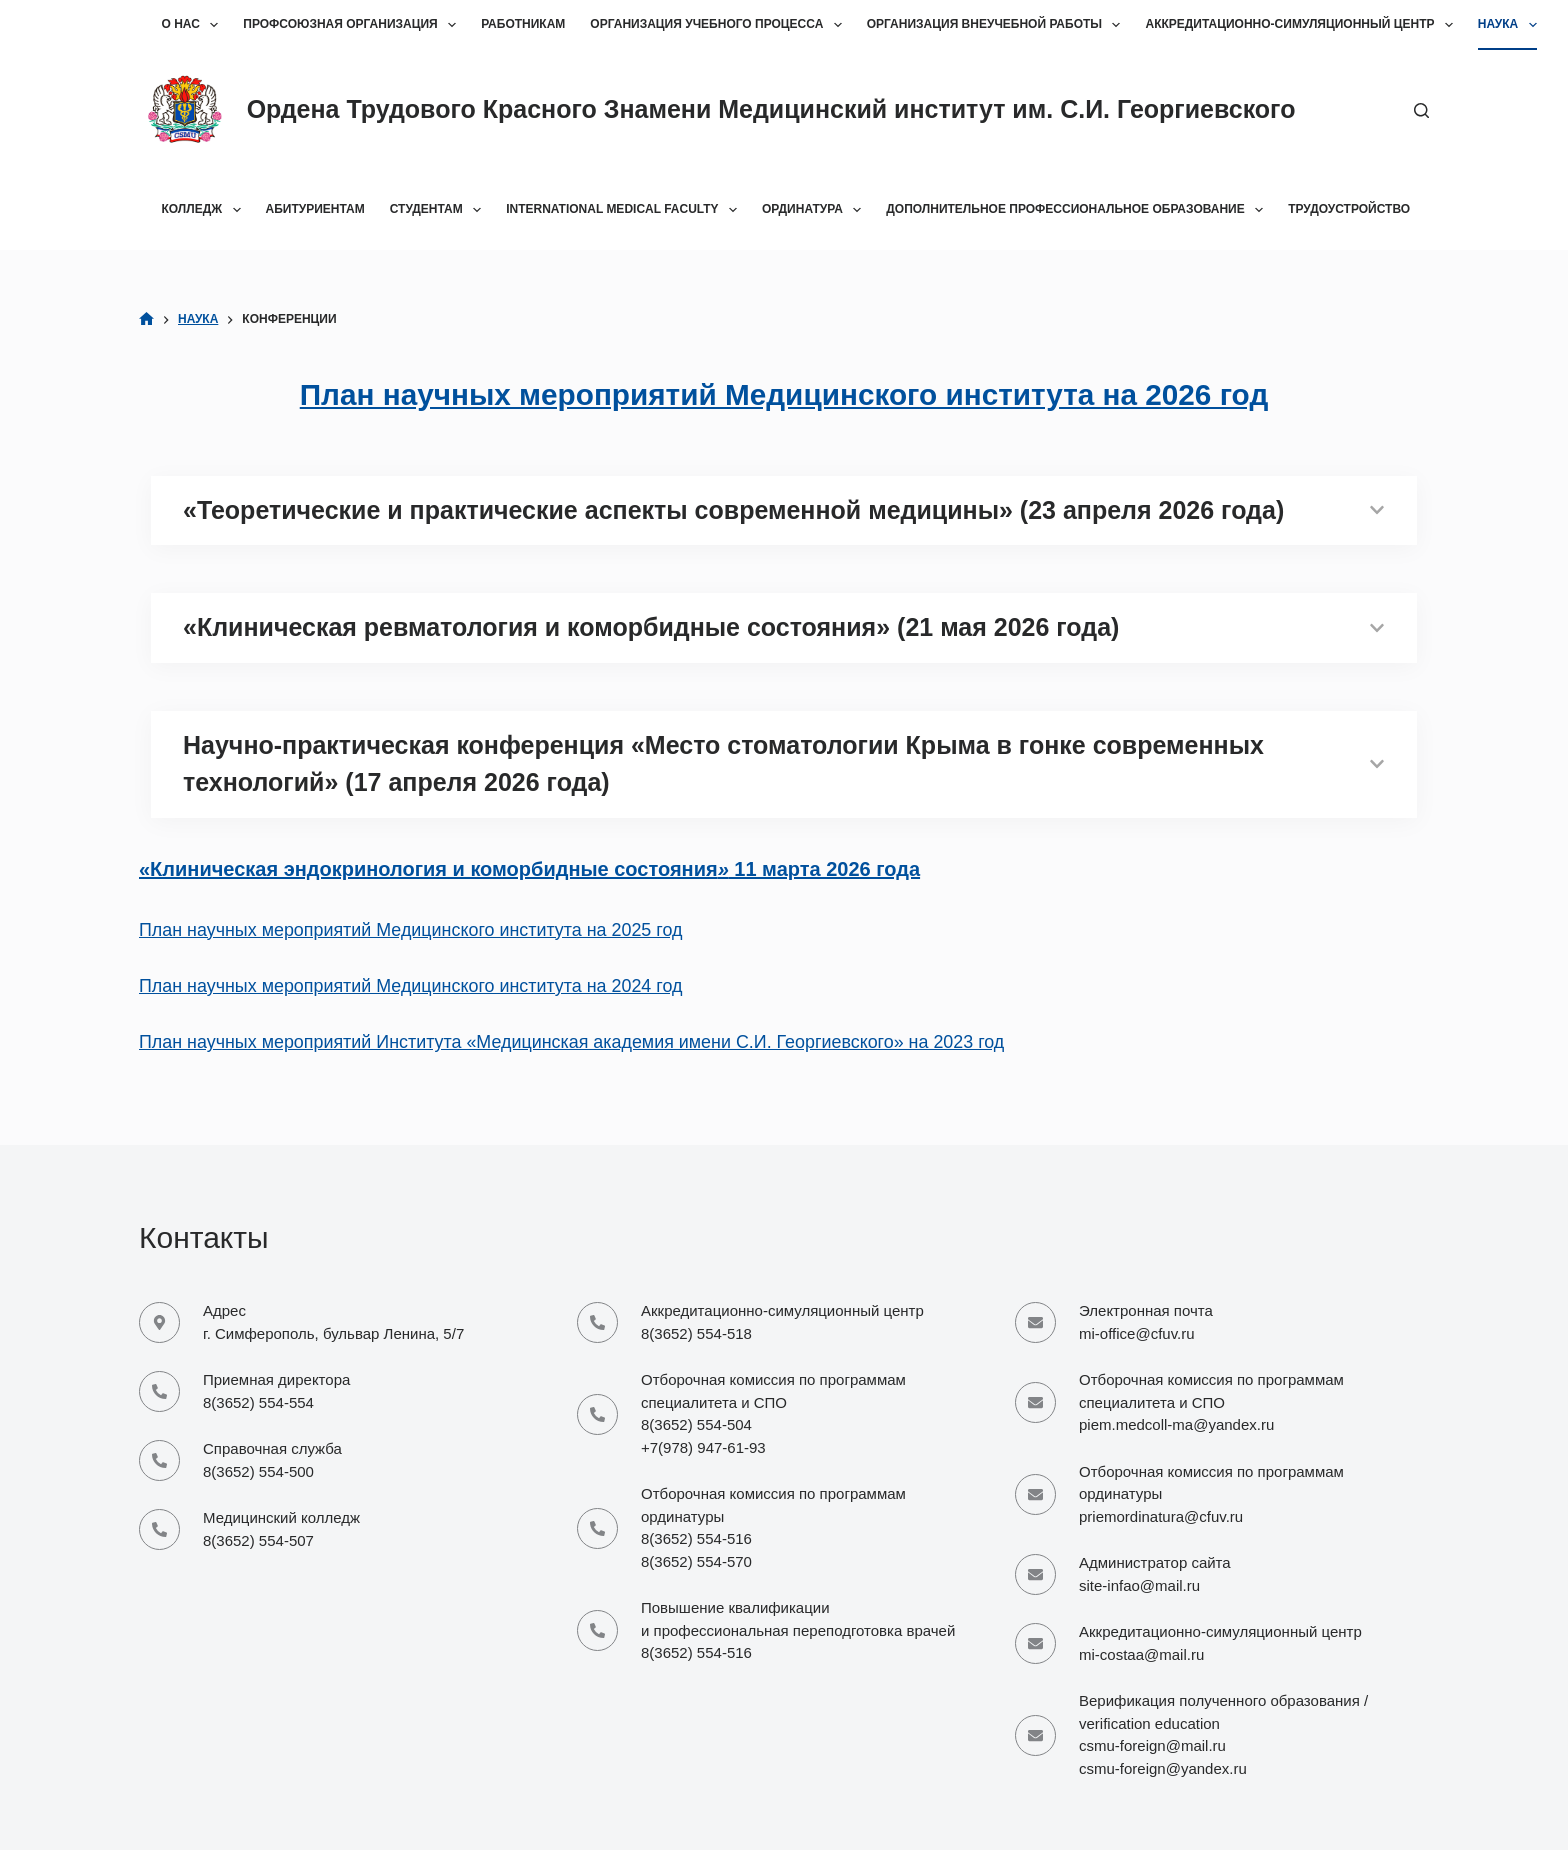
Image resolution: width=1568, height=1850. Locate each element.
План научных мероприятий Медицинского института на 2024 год (410, 986)
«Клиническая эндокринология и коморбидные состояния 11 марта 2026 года (529, 869)
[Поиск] (1421, 110)
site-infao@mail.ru (1139, 1585)
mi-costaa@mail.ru (1141, 1654)
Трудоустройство (1349, 209)
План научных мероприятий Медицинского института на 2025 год (410, 930)
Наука (1511, 25)
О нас (194, 25)
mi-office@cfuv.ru (1137, 1333)
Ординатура (815, 210)
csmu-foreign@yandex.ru (1163, 1768)
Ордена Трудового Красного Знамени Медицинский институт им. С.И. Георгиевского (771, 109)
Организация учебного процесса (719, 25)
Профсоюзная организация (353, 25)
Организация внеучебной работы (998, 25)
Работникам (523, 24)
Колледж (205, 210)
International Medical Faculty (625, 210)
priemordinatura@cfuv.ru (1161, 1516)
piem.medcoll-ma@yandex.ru (1176, 1424)
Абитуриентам (315, 209)
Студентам (439, 210)
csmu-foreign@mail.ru (1152, 1745)
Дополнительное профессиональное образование (1078, 210)
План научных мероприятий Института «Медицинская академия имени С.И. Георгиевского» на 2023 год (571, 1042)
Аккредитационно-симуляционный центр (1302, 25)
